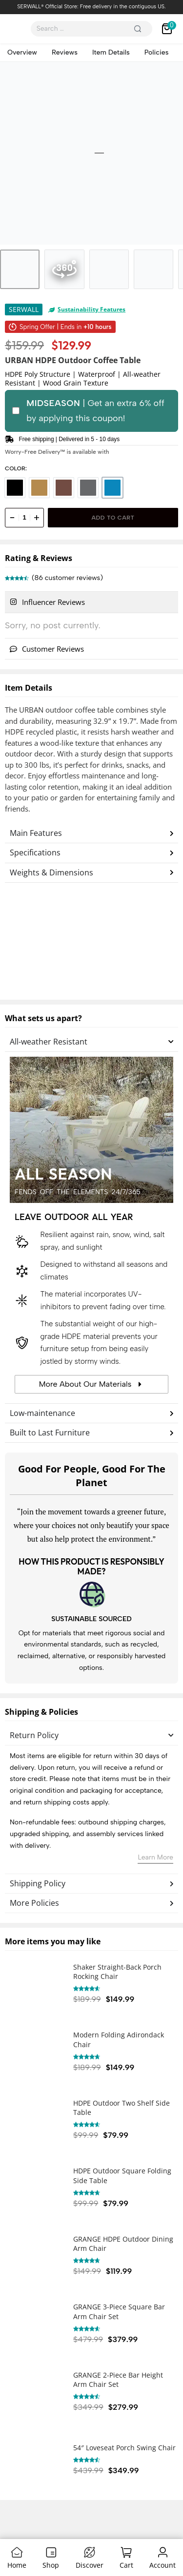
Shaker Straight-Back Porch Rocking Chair (117, 1971)
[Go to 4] (153, 269)
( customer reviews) (67, 578)
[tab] (91, 602)
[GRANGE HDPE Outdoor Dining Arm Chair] (34, 2256)
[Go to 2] (64, 269)
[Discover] (89, 2552)
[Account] (163, 2552)
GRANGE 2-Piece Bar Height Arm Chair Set (118, 2379)
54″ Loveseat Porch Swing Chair (124, 2447)
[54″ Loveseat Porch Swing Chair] (34, 2461)
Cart (126, 2565)
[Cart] (126, 2552)
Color (15, 468)
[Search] (137, 29)
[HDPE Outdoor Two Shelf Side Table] (34, 2121)
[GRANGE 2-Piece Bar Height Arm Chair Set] (34, 2392)
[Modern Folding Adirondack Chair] (34, 2053)
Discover (89, 2565)
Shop (50, 2565)
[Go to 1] (20, 269)
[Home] (17, 2552)
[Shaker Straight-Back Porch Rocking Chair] (34, 1985)
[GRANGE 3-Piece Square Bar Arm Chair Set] (34, 2325)
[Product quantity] (24, 517)
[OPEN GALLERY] (91, 153)
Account (162, 2565)
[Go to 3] (109, 269)
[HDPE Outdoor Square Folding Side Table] (34, 2189)
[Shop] (51, 2552)
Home (16, 2565)
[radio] (15, 488)
